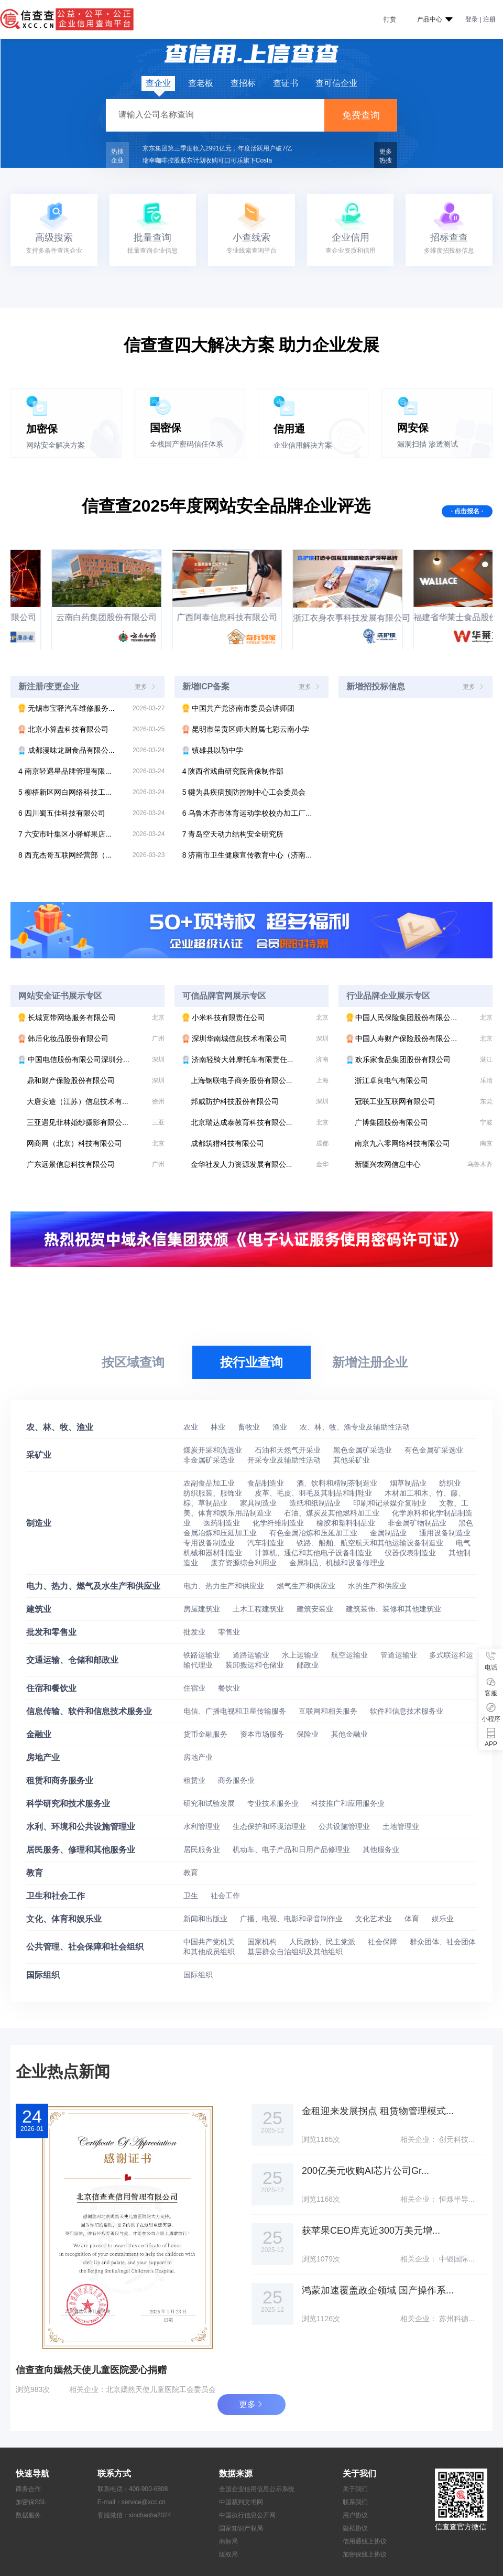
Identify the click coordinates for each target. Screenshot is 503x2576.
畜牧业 (250, 1427)
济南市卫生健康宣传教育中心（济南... (247, 855)
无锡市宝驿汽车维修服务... (91, 708)
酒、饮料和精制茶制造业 (338, 1483)
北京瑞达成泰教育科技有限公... (260, 1122)
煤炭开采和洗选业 (213, 1450)
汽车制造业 (266, 1543)
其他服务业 (381, 1849)
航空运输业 (350, 1655)
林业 (219, 1427)
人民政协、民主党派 (323, 1942)
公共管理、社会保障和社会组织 (85, 1946)
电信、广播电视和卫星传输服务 (235, 1711)
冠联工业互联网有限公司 (424, 1101)
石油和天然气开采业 (289, 1450)
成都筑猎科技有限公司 (260, 1143)
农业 (191, 1427)
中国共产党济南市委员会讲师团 (238, 708)
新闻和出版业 (206, 1918)
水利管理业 (202, 1826)
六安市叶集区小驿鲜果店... (91, 834)
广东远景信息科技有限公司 (96, 1164)
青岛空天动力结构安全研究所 (233, 834)
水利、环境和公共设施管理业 (80, 1826)
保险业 (309, 1734)
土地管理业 (400, 1826)
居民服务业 (202, 1849)
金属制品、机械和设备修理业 (337, 1562)
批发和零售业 (51, 1632)
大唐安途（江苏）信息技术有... (96, 1101)
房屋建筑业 (202, 1609)
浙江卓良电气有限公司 (424, 1080)
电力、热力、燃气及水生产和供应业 (93, 1586)
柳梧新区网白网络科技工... (91, 792)
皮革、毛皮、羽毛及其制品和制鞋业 (314, 1493)
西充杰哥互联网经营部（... (91, 855)
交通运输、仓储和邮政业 (72, 1659)
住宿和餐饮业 (51, 1688)
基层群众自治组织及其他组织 (295, 1951)
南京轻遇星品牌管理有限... (91, 771)
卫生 (191, 1895)
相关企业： (87, 2389)
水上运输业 (301, 1655)
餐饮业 (229, 1688)
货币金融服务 (206, 1734)
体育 (412, 1918)
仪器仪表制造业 (411, 1553)
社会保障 (383, 1942)
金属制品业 (389, 1533)
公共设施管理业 (345, 1826)
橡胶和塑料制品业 (346, 1523)
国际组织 (43, 1975)
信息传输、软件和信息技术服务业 (89, 1711)
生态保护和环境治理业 (270, 1826)
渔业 (280, 1427)
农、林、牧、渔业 (59, 1427)
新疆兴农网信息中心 (424, 1164)
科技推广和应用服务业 (348, 1803)
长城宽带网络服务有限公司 (91, 1017)
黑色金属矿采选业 (363, 1450)
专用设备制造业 (210, 1543)
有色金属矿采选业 (433, 1450)
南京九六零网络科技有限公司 (424, 1143)
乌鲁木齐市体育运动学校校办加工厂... (247, 813)
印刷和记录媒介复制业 (391, 1503)
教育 (34, 1872)
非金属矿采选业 (210, 1460)
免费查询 (361, 115)
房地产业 (43, 1757)
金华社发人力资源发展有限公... (260, 1164)
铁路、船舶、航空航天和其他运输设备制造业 (371, 1543)
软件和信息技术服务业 (406, 1711)
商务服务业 (236, 1780)
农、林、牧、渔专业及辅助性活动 (355, 1427)
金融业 (38, 1734)
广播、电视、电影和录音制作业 (292, 1918)
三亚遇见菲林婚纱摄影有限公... (96, 1122)
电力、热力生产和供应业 (224, 1586)
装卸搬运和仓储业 (255, 1665)
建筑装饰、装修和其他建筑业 (393, 1609)
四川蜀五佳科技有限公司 (91, 813)
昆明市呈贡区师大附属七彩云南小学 (245, 729)
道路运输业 (252, 1655)
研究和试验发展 (210, 1803)
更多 (146, 686)
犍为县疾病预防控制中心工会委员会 (244, 792)
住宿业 (195, 1688)
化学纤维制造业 (279, 1523)
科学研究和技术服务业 (68, 1803)
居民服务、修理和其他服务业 (80, 1849)
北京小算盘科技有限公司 (91, 729)
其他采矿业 (351, 1460)
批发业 (195, 1632)
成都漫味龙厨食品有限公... (91, 750)
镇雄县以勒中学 (212, 750)
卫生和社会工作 (55, 1895)
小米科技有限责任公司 (255, 1017)
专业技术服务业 (274, 1803)
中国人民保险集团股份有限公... (419, 1017)
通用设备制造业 (445, 1533)
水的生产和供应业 (377, 1586)
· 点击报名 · (467, 511)
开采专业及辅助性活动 (285, 1460)
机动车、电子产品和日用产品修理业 (292, 1849)
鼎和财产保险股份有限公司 (96, 1080)
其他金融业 (349, 1734)
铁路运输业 (202, 1655)
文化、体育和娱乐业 (64, 1918)
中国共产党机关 (210, 1942)
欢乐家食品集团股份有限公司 (419, 1059)
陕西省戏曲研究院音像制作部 (233, 771)
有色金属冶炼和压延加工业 (314, 1533)
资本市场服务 (263, 1734)
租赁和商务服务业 (59, 1780)
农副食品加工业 (210, 1483)
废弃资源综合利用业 (245, 1562)
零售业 (229, 1632)
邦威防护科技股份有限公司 (260, 1101)
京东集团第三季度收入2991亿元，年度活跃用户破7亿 (217, 148)
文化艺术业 (374, 1918)
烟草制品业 (409, 1483)
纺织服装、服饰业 (213, 1493)
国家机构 (263, 1942)
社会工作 (225, 1895)
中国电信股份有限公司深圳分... (91, 1059)
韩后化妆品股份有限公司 (91, 1038)
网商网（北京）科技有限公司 (96, 1143)
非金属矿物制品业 (418, 1523)
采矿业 (38, 1455)
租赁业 (195, 1780)
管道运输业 (399, 1655)
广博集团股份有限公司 (424, 1122)
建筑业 (38, 1609)
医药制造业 (222, 1523)
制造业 (38, 1523)
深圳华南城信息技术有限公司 (255, 1038)
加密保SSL (31, 2502)
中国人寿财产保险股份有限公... (419, 1038)
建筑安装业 (316, 1609)
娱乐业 (443, 1918)
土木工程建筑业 (259, 1609)
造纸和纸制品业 (316, 1503)
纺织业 (450, 1483)
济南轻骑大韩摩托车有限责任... (255, 1059)
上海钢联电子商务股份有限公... (260, 1080)
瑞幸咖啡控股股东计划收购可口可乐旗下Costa (207, 160)
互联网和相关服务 (329, 1711)
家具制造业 (259, 1503)
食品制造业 (266, 1483)
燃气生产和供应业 (307, 1586)
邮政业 (308, 1665)
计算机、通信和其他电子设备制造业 (314, 1553)
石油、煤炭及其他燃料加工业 (332, 1513)
